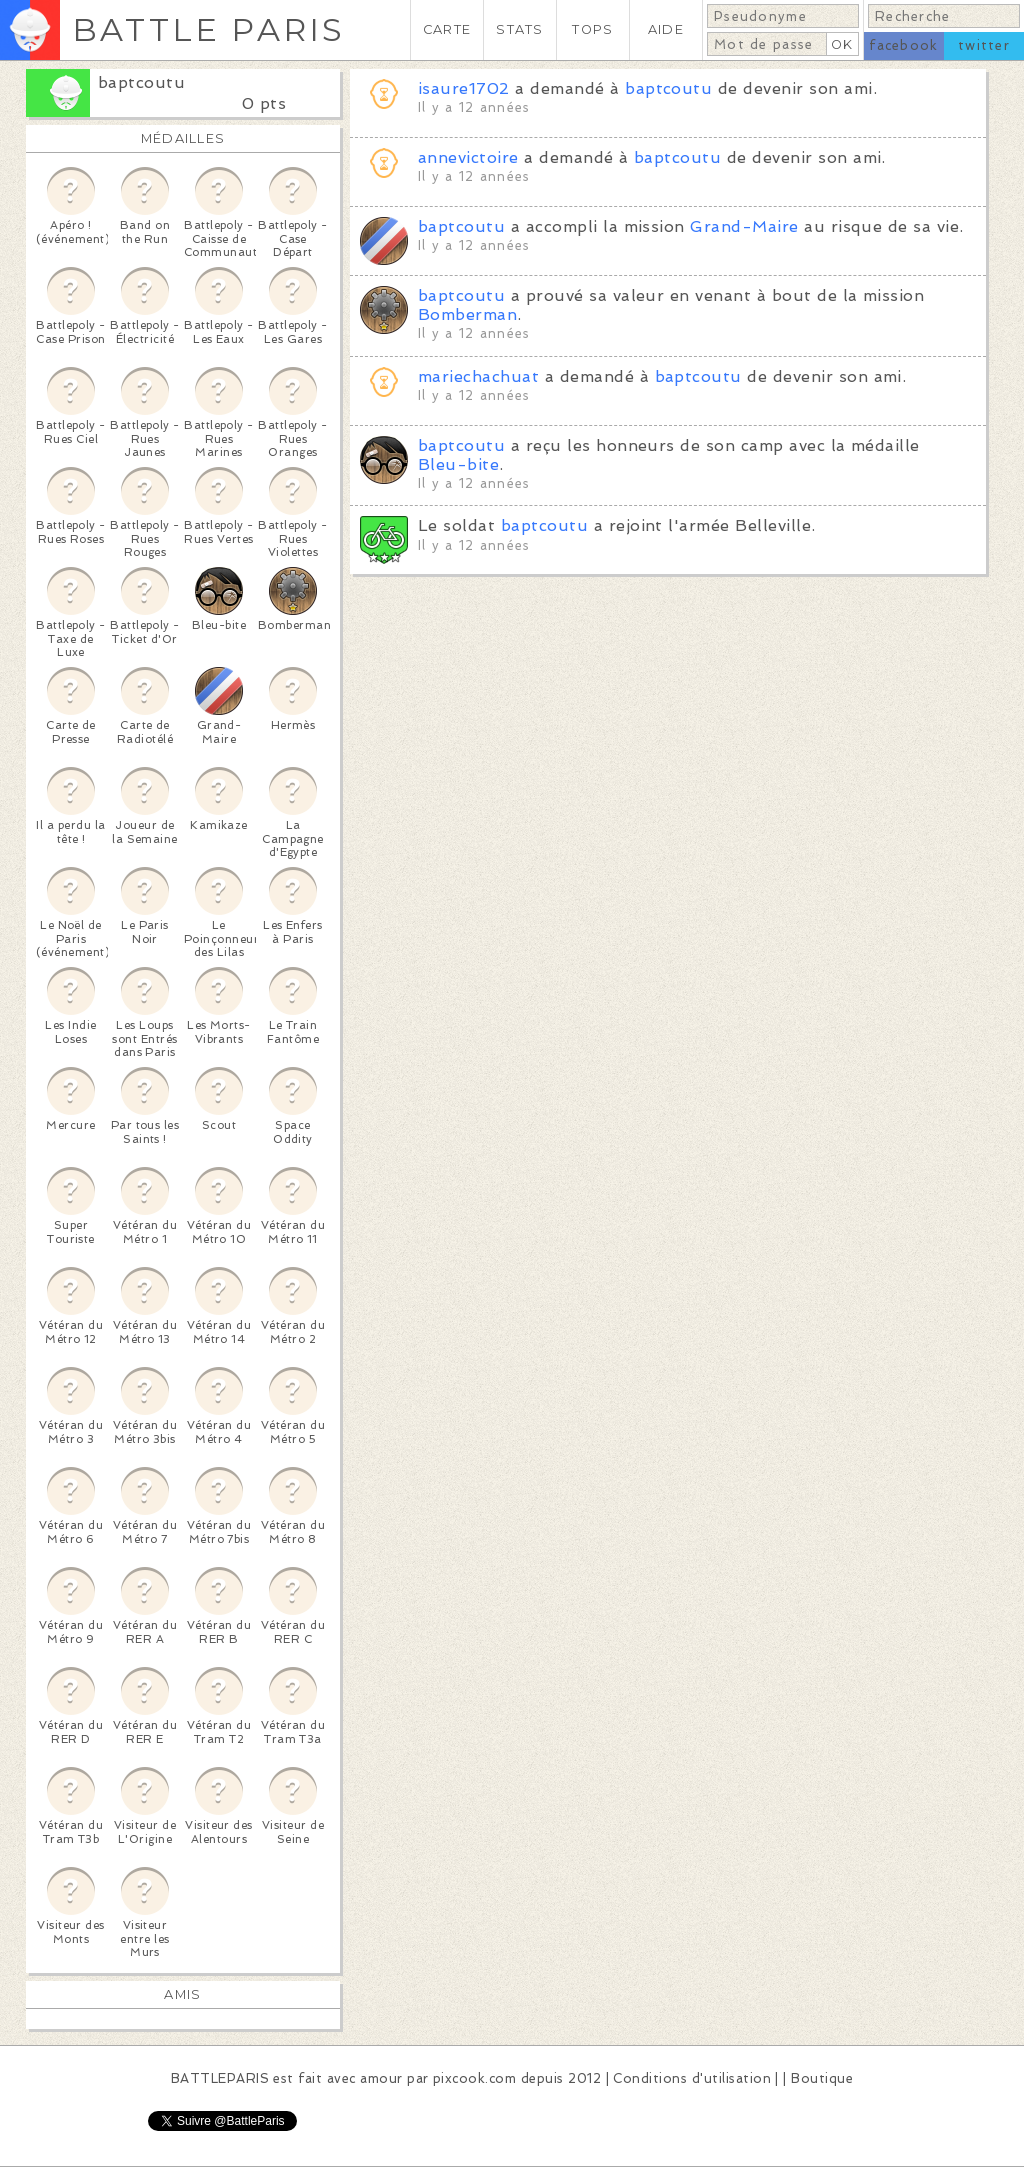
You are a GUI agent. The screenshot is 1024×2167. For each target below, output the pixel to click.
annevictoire (468, 157)
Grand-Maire (744, 226)
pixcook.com (474, 2078)
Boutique (822, 2078)
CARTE (447, 29)
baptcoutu (141, 82)
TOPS (592, 29)
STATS (519, 29)
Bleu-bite (458, 464)
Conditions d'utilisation (692, 2078)
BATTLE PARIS (208, 29)
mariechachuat (478, 376)
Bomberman (467, 314)
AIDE (666, 29)
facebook (903, 45)
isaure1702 (464, 88)
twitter (984, 45)
